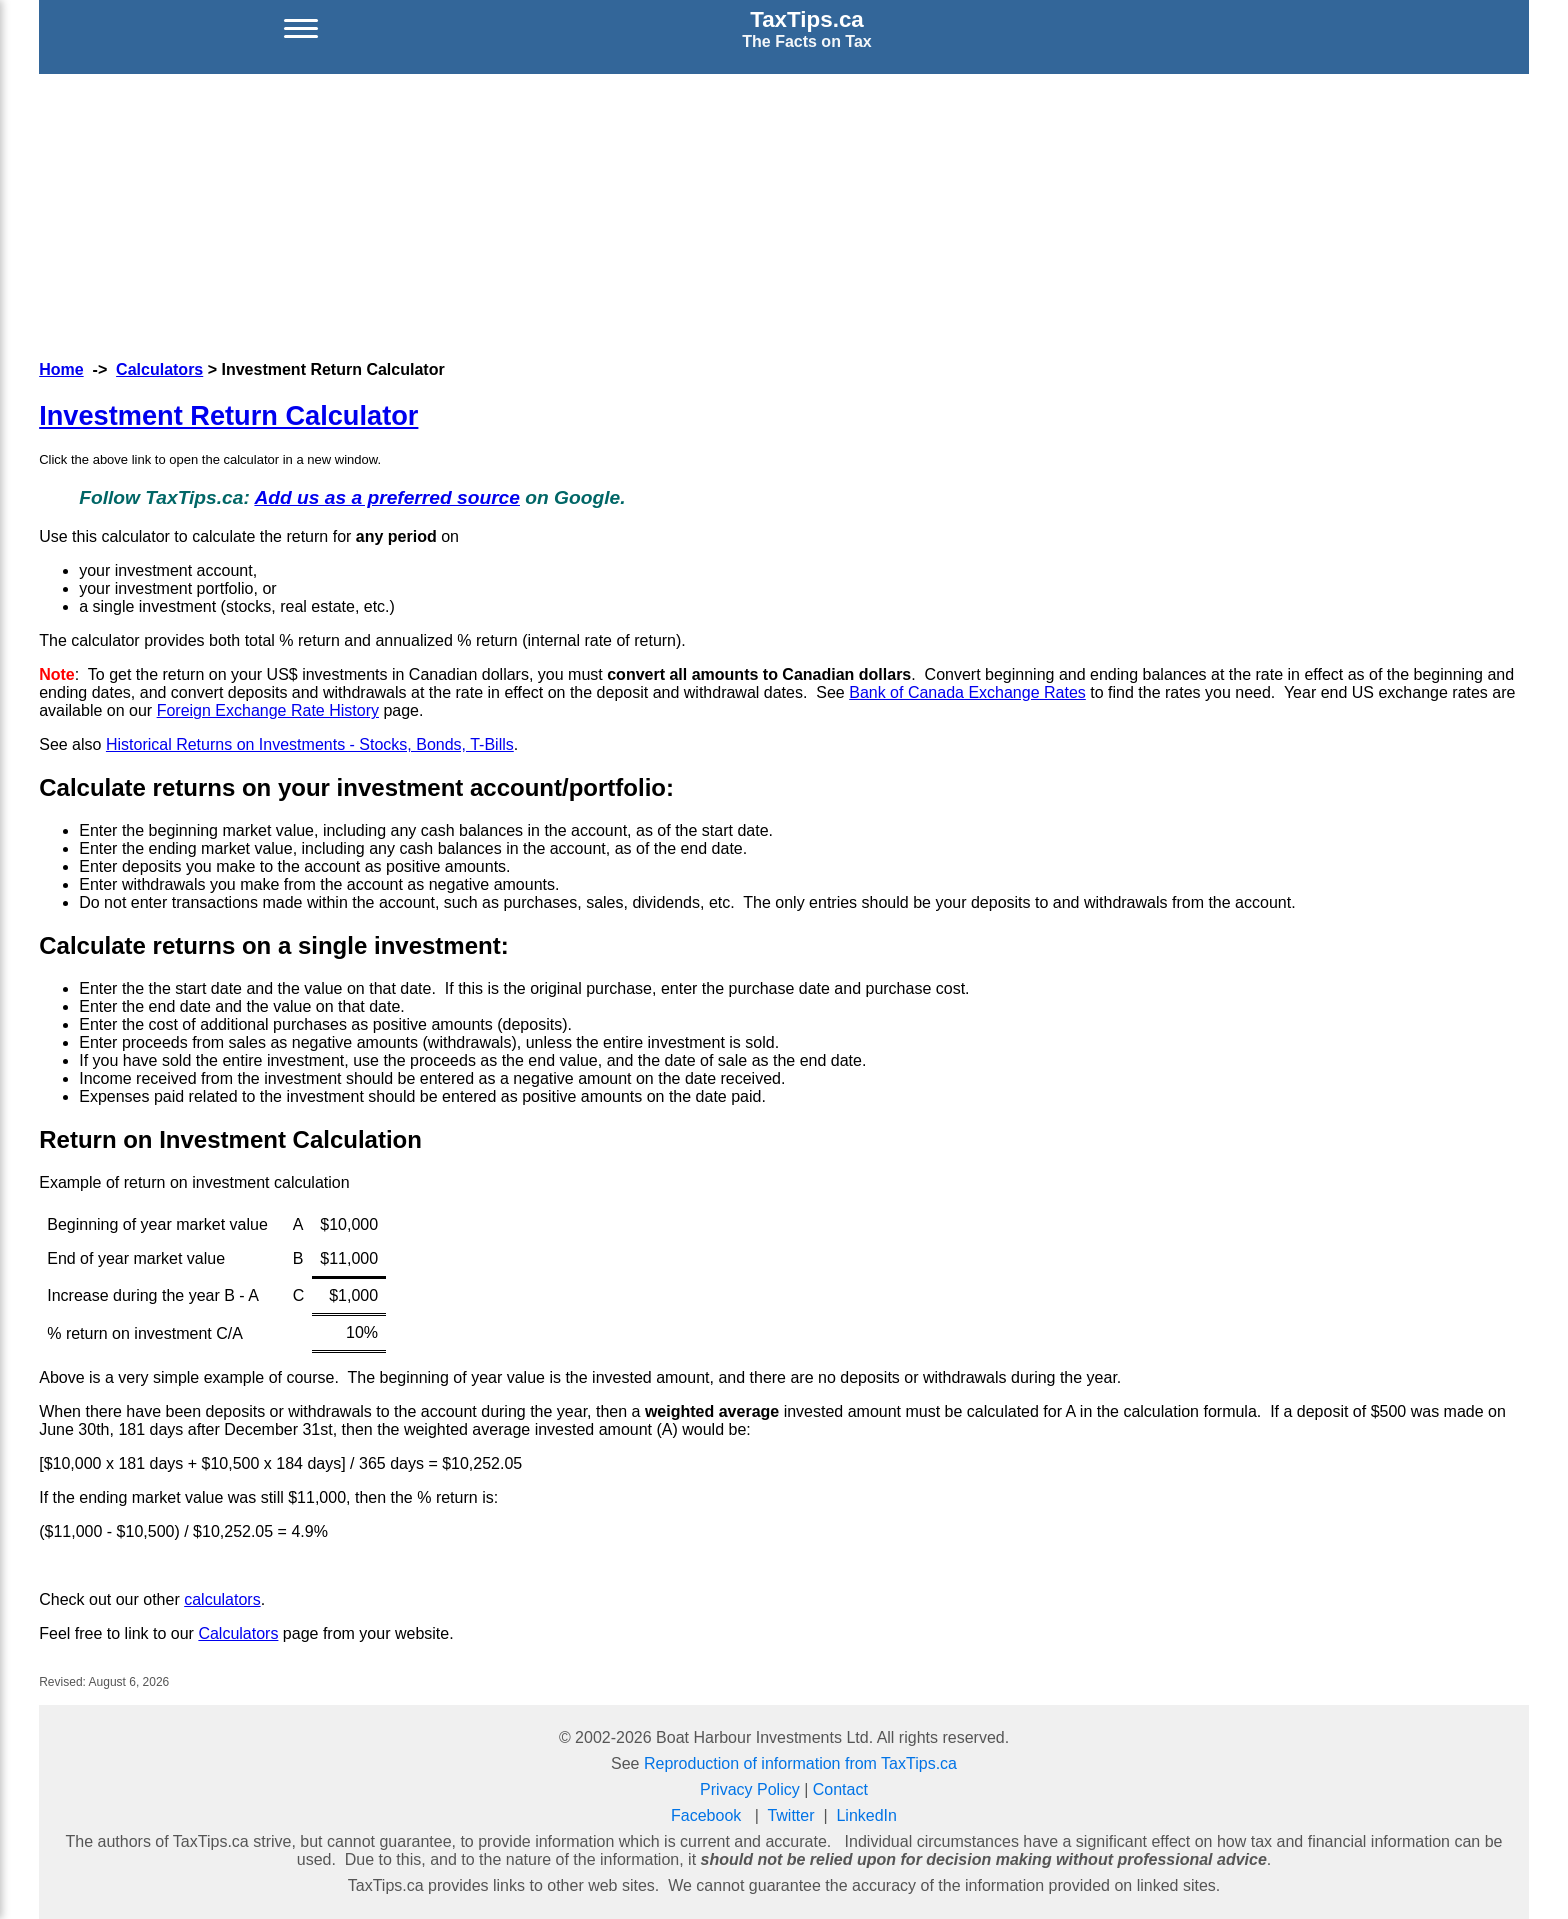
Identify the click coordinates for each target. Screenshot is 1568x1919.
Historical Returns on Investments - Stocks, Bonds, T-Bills (310, 744)
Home (61, 369)
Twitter (790, 1815)
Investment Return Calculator (228, 415)
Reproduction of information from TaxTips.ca (800, 1763)
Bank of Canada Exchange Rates (967, 692)
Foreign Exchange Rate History (268, 710)
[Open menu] (301, 29)
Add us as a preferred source (387, 497)
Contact (840, 1789)
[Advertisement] (784, 214)
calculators (222, 1599)
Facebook (706, 1815)
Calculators (159, 369)
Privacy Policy (750, 1789)
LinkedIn (866, 1815)
